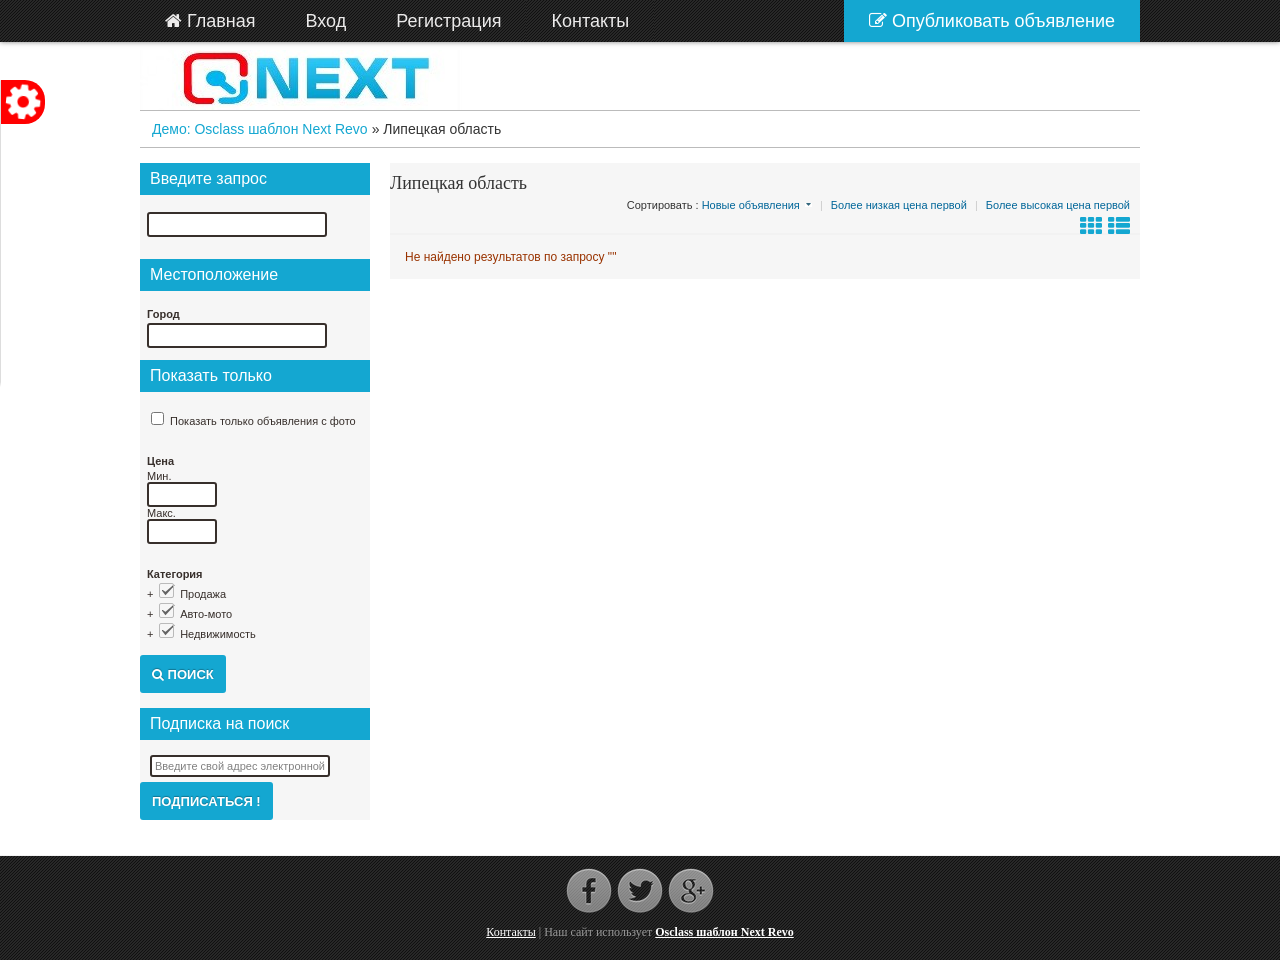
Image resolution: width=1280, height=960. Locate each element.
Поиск (183, 674)
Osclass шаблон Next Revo (724, 932)
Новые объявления (751, 205)
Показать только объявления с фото (263, 421)
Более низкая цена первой (899, 205)
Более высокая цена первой (1058, 205)
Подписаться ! (206, 801)
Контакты (511, 932)
